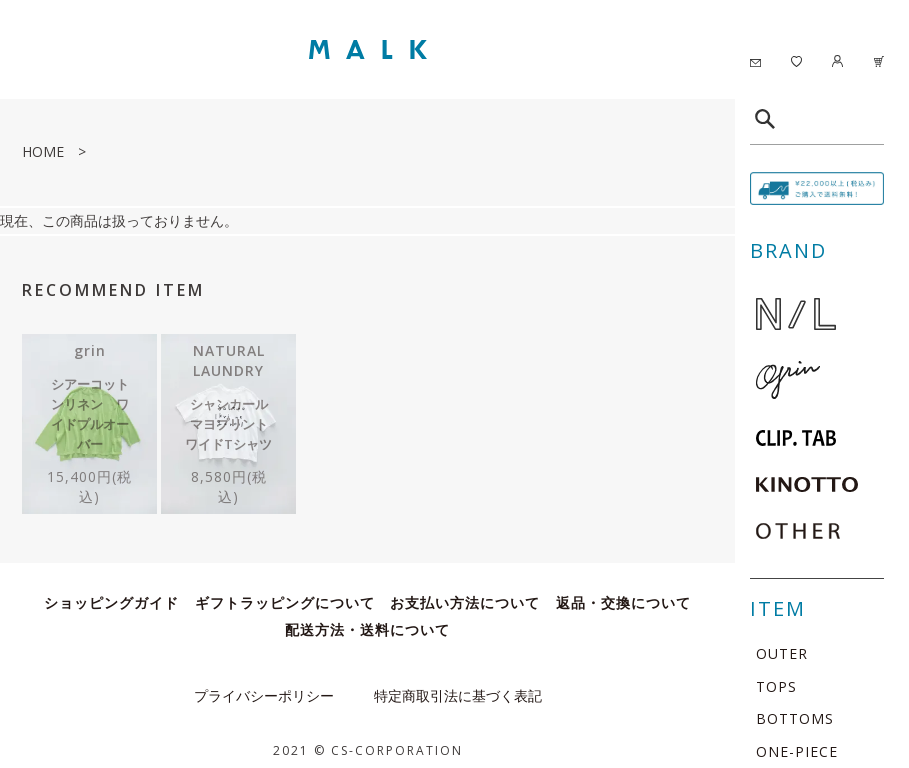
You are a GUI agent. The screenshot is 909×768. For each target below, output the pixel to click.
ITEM (778, 608)
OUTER (782, 653)
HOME (43, 151)
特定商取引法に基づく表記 (458, 685)
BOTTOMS (795, 718)
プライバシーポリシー (264, 685)
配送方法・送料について (367, 619)
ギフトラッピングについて (285, 592)
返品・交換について (623, 592)
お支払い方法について (465, 592)
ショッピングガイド (111, 592)
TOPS (776, 686)
